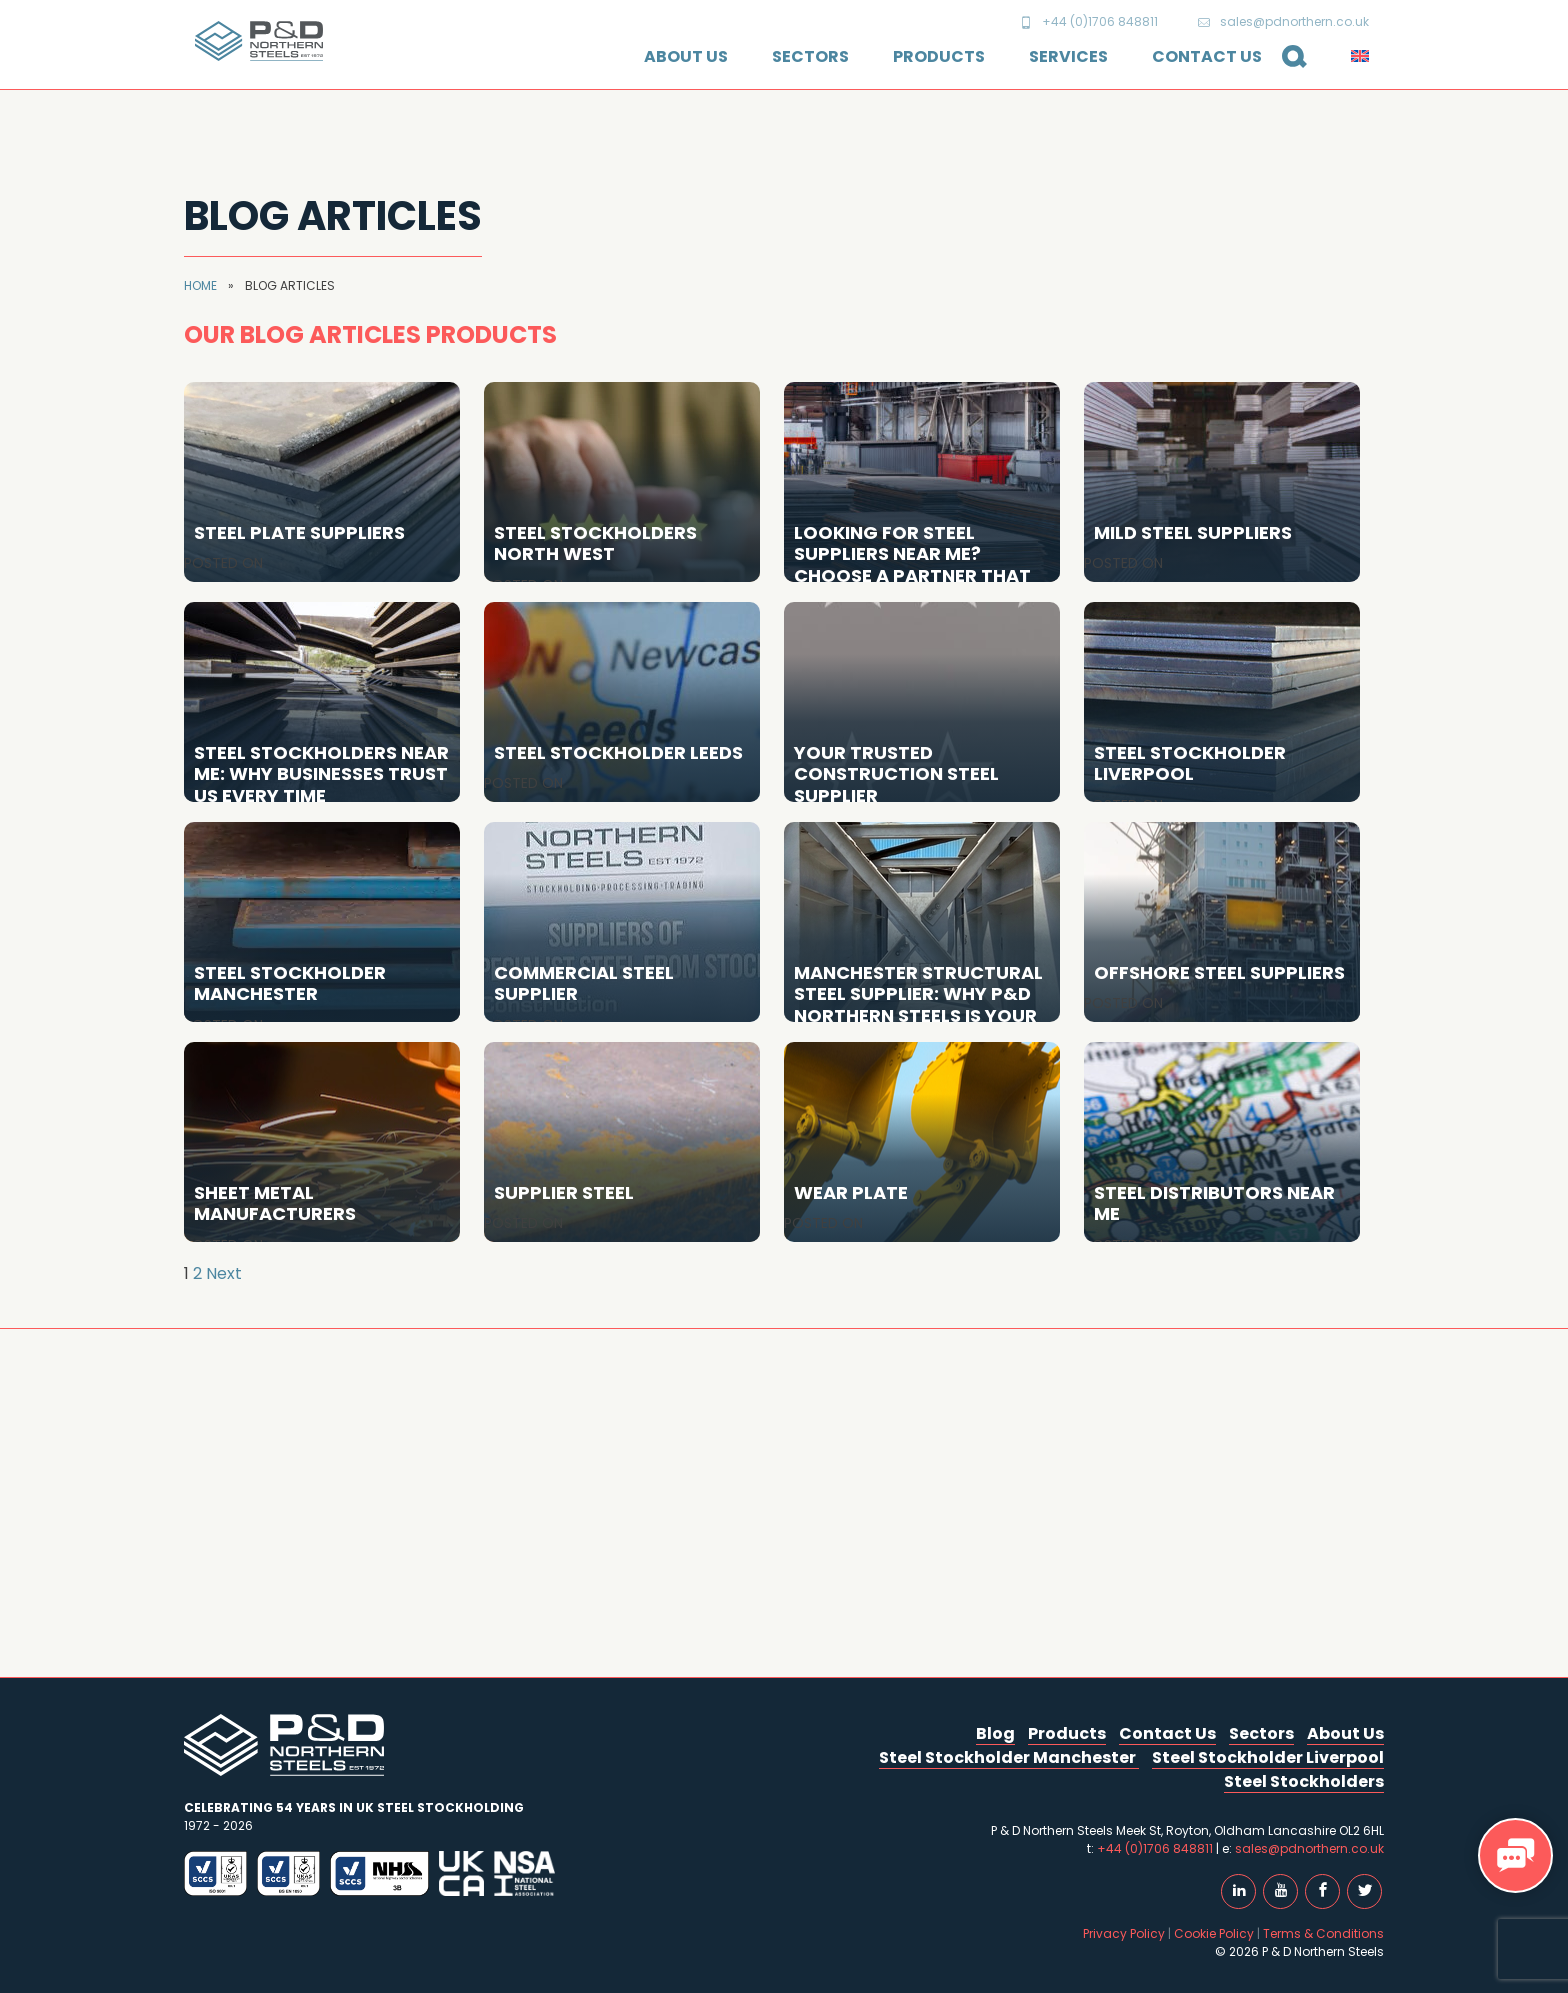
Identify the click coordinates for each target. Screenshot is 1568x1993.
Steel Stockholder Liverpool (1268, 1757)
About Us (686, 56)
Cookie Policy (1214, 1933)
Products (939, 56)
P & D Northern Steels (259, 41)
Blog (995, 1733)
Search (1286, 67)
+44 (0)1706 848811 (1089, 21)
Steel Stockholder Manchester (1009, 1757)
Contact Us (1207, 56)
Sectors (810, 56)
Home (200, 285)
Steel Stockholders (1304, 1781)
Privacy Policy (1124, 1933)
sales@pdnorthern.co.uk (1283, 21)
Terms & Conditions (1323, 1933)
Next (224, 1273)
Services (1068, 56)
